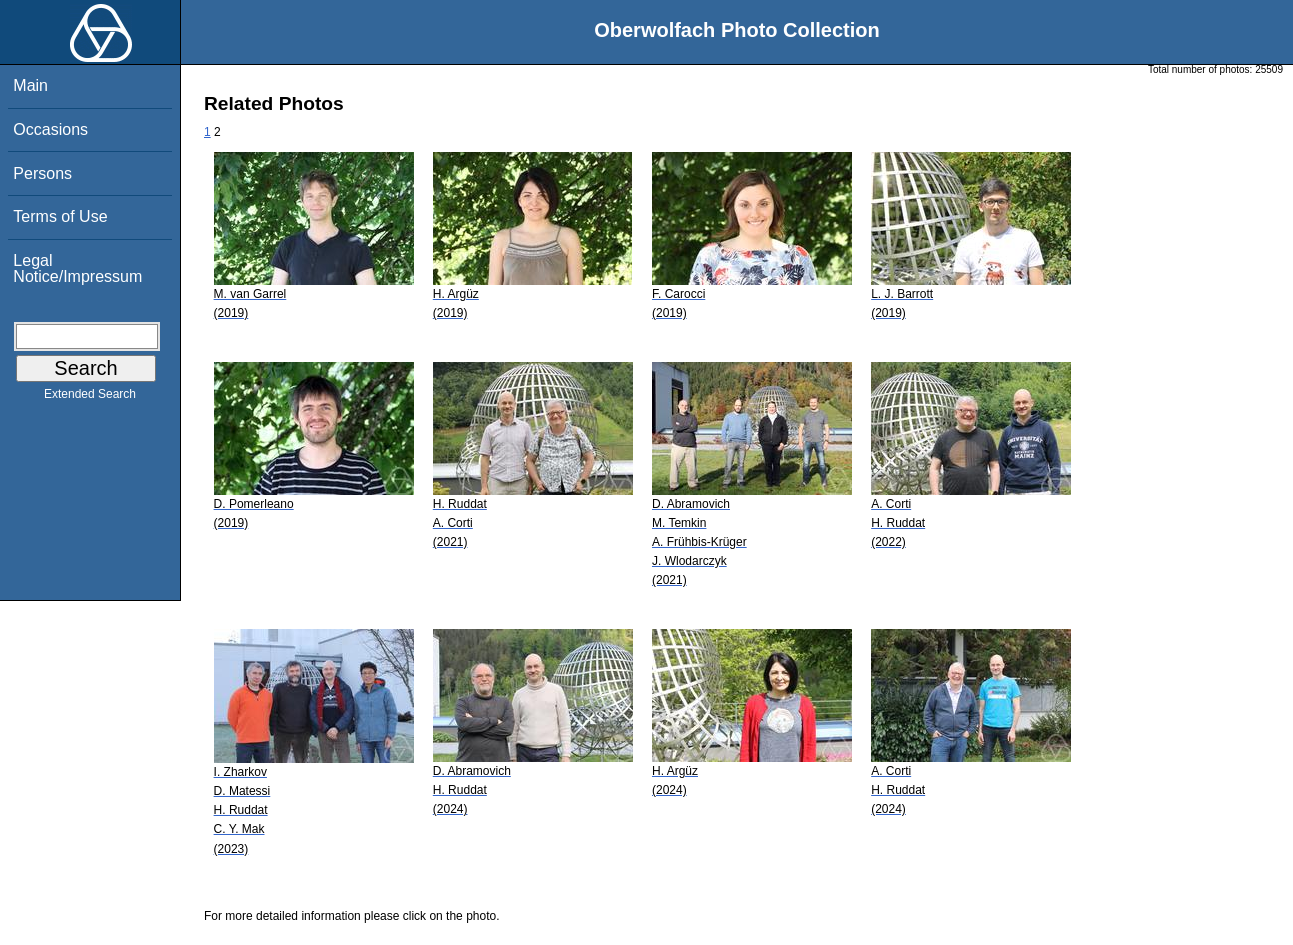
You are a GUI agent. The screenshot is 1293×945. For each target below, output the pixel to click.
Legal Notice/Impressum (77, 268)
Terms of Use (60, 216)
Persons (42, 173)
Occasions (50, 129)
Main (30, 85)
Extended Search (90, 398)
